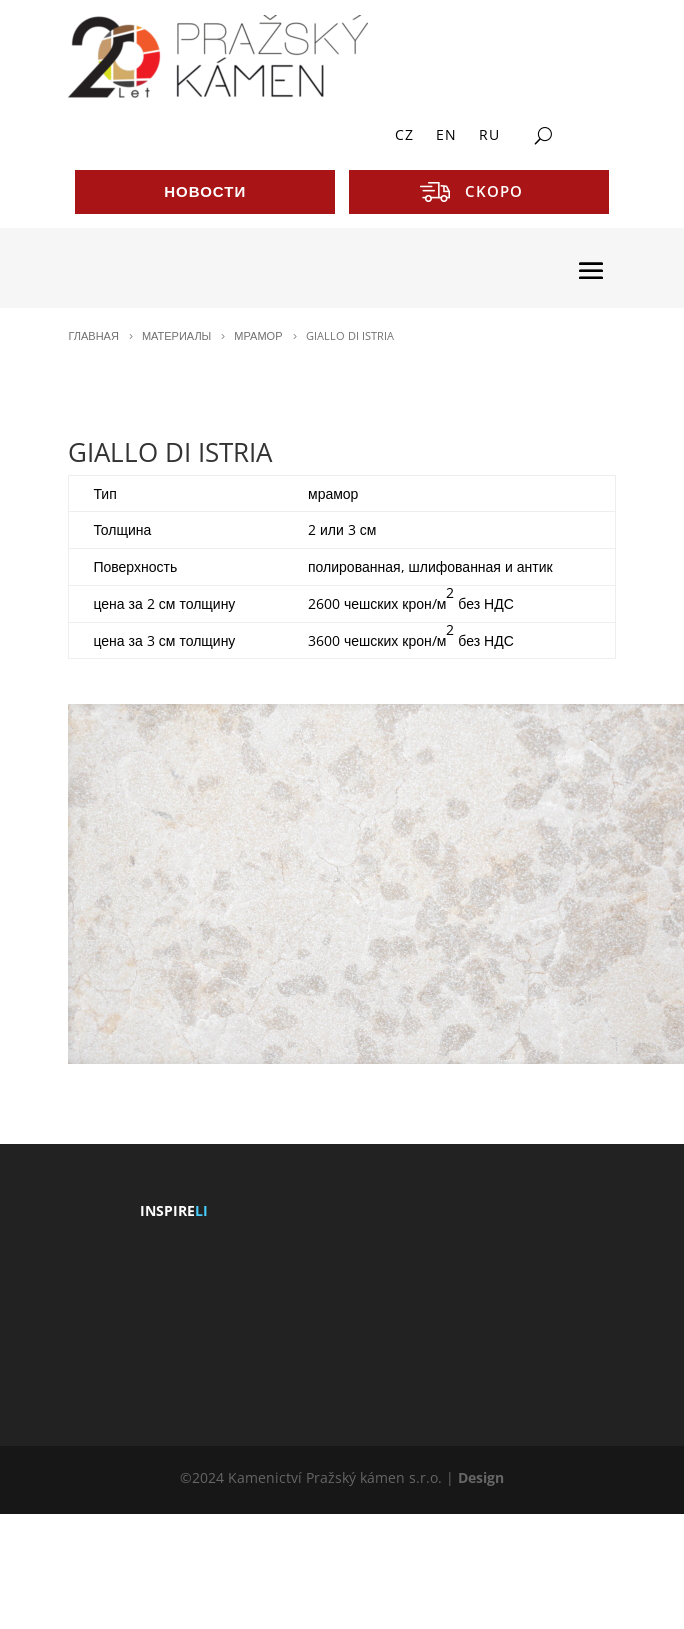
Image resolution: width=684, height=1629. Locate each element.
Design (481, 1477)
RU (489, 136)
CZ (404, 136)
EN (446, 136)
